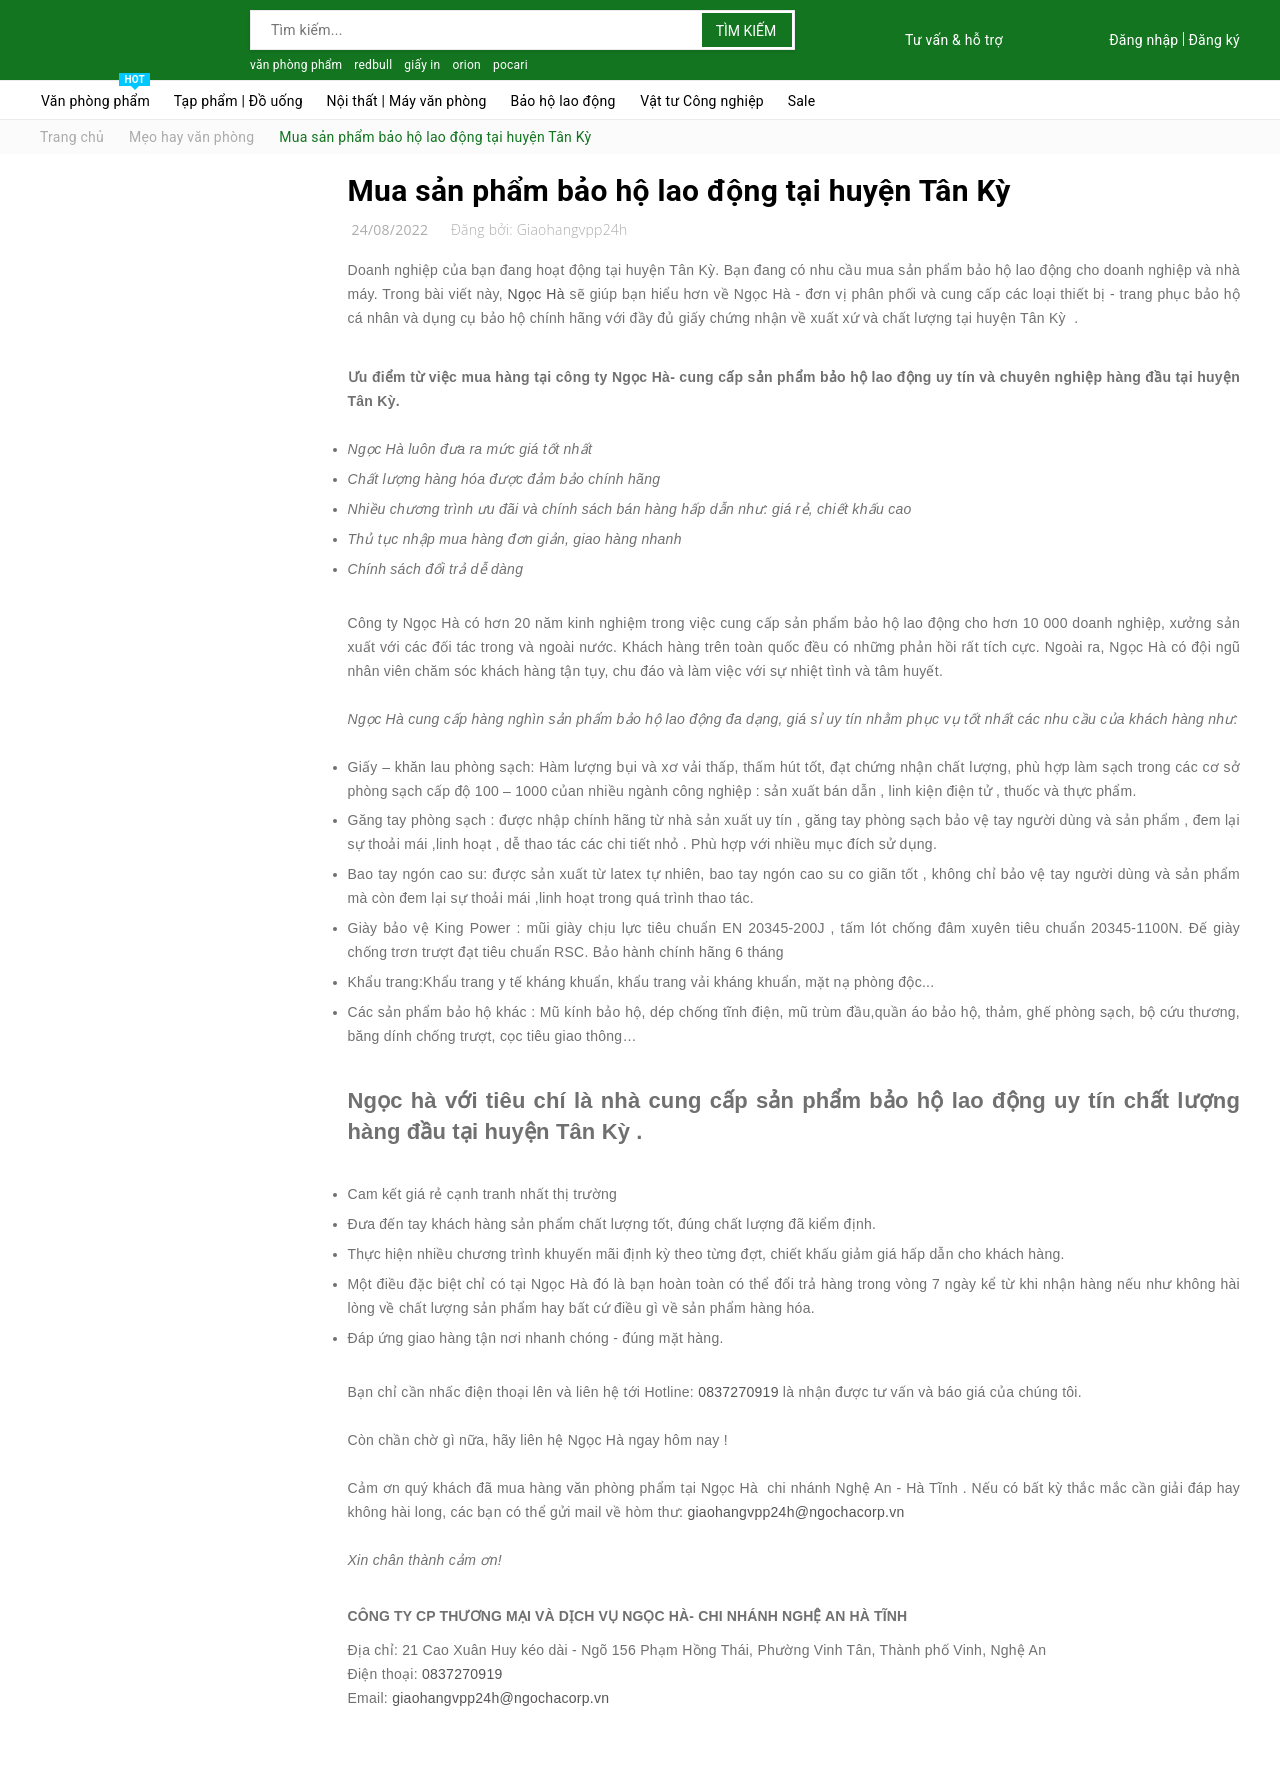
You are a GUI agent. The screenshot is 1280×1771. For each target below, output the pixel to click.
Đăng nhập (1143, 40)
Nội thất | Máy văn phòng (407, 101)
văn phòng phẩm (296, 65)
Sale (802, 101)
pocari (510, 65)
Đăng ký (1214, 40)
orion (466, 65)
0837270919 (738, 1392)
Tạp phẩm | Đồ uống (238, 101)
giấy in (422, 65)
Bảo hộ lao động (562, 101)
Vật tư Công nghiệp (702, 101)
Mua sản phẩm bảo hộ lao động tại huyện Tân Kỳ (679, 190)
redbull (373, 65)
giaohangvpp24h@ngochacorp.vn (795, 1512)
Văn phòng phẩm (95, 96)
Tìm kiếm (746, 31)
